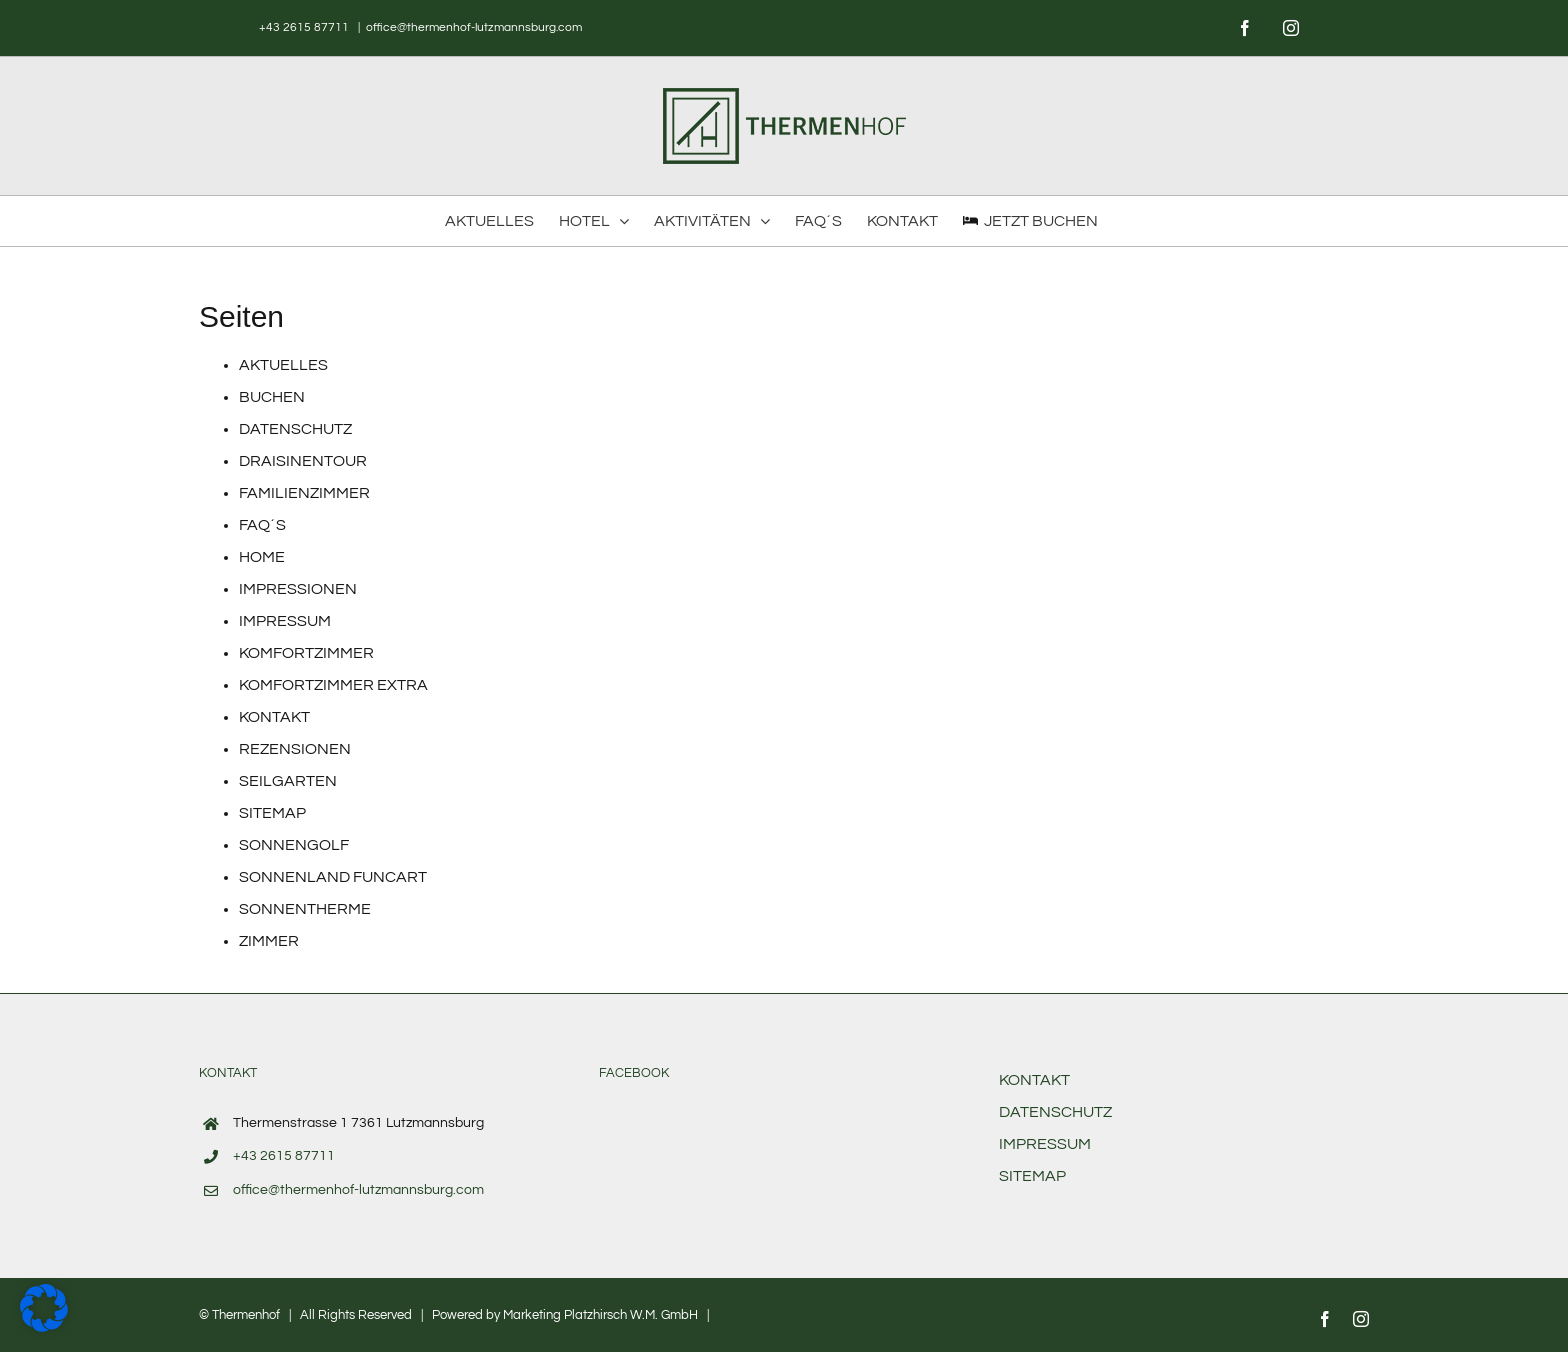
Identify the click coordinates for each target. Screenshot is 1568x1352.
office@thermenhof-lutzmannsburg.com (474, 27)
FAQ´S (262, 525)
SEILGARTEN (288, 781)
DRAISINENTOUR (303, 461)
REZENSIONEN (295, 749)
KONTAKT (274, 717)
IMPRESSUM (285, 621)
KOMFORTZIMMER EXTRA (333, 685)
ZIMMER (269, 941)
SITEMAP (272, 813)
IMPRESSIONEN (298, 589)
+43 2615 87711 (305, 27)
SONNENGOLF (294, 845)
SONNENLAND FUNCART (333, 877)
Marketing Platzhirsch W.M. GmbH (600, 1315)
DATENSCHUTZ (295, 429)
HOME (262, 557)
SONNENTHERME (305, 909)
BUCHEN (272, 397)
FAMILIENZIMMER (304, 493)
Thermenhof (246, 1315)
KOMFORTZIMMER (306, 653)
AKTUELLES (283, 365)
